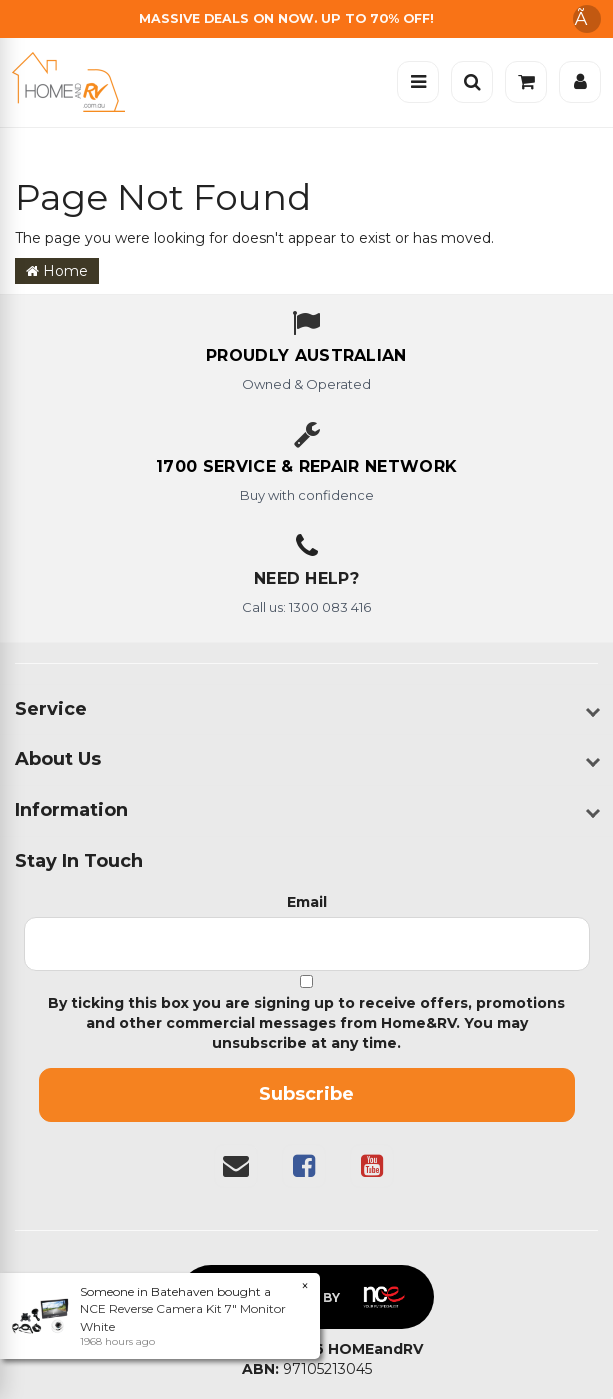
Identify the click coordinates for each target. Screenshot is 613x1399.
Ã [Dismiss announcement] (587, 19)
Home (57, 271)
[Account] (580, 82)
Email (307, 902)
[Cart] (526, 82)
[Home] (73, 82)
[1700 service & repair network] (306, 468)
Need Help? (306, 578)
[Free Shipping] (306, 18)
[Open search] (472, 82)
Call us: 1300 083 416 (306, 607)
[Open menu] (418, 82)
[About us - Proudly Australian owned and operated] (306, 357)
